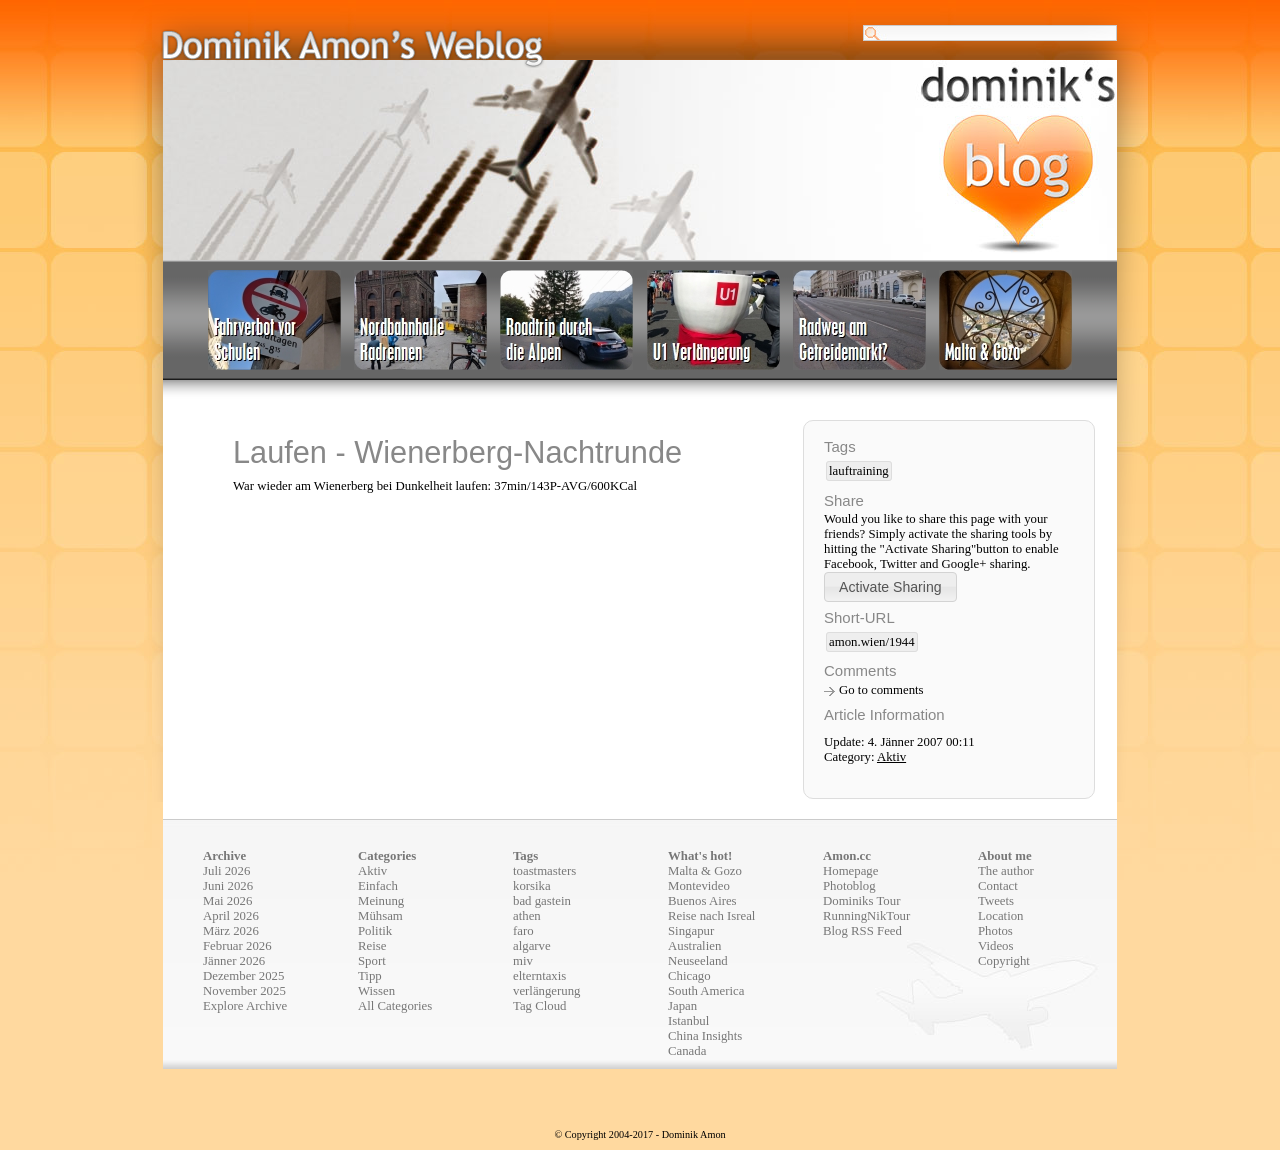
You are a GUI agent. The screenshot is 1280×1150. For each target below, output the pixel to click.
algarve (532, 946)
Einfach (378, 886)
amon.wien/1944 (872, 642)
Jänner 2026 (234, 961)
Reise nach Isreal (711, 916)
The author (1006, 871)
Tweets (996, 901)
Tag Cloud (540, 1006)
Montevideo (699, 886)
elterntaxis (539, 976)
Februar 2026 (237, 946)
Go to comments (881, 690)
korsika (532, 886)
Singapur (691, 931)
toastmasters (544, 871)
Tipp (370, 976)
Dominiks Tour (861, 901)
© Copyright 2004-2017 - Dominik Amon (639, 1134)
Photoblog (849, 886)
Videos (996, 946)
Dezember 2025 (243, 976)
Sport (372, 961)
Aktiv (891, 757)
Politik (375, 931)
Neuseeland (698, 961)
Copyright (1004, 961)
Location (1000, 916)
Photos (995, 931)
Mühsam (380, 916)
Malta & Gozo (705, 871)
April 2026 (231, 916)
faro (523, 931)
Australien (694, 946)
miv (523, 961)
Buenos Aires (702, 901)
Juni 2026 (228, 886)
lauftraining (859, 471)
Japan (682, 1006)
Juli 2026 (226, 871)
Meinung (381, 901)
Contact (998, 886)
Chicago (689, 976)
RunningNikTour (866, 916)
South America (706, 991)
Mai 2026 (227, 901)
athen (527, 916)
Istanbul (688, 1021)
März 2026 (231, 931)
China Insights (705, 1036)
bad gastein (542, 901)
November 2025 (244, 991)
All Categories (395, 1006)
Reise (372, 946)
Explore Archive (245, 1006)
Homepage (850, 871)
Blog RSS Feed (862, 931)
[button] (890, 586)
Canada (687, 1051)
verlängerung (547, 991)
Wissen (376, 991)
